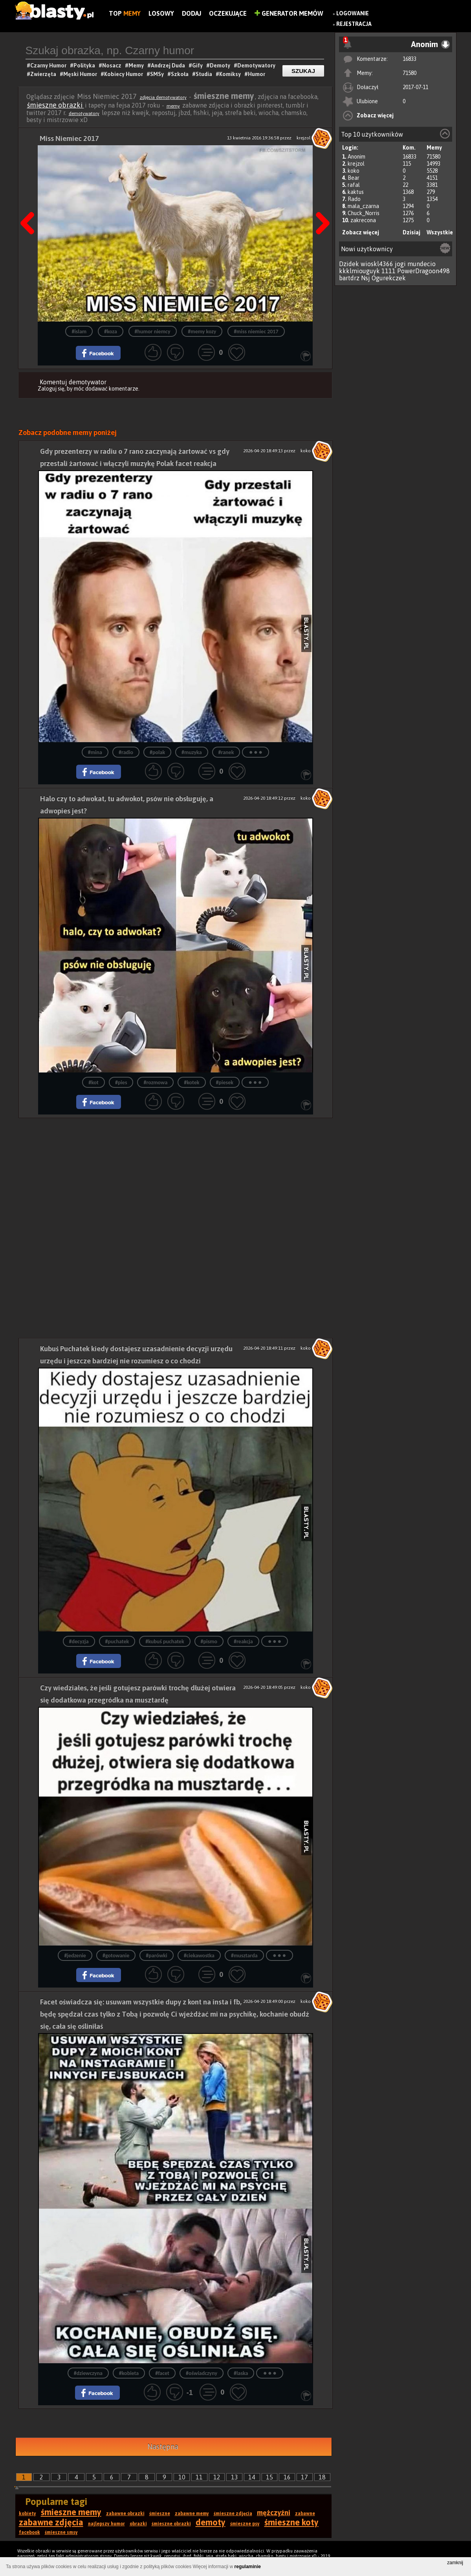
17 (304, 2477)
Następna (320, 203)
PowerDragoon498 (423, 270)
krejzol (356, 164)
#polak (157, 752)
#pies (121, 1082)
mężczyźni (273, 2512)
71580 (409, 73)
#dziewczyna (88, 2373)
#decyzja (79, 1641)
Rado (354, 199)
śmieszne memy (71, 2512)
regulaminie (248, 2566)
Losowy (161, 13)
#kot (93, 1082)
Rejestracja (354, 24)
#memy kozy (202, 331)
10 (181, 2477)
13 (234, 2477)
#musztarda (244, 1955)
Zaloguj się (51, 388)
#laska (241, 2373)
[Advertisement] (175, 1173)
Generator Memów (289, 13)
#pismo (209, 1641)
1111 (388, 270)
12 (216, 2477)
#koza (110, 331)
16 (287, 2477)
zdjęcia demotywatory (163, 97)
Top (125, 13)
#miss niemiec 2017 (256, 331)
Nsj (365, 277)
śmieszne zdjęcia (233, 2513)
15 (269, 2477)
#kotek (191, 1082)
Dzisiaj (411, 232)
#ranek (226, 752)
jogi (400, 263)
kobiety (27, 2513)
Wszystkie (440, 232)
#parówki (156, 1955)
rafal (354, 185)
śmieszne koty (291, 2522)
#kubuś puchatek (164, 1641)
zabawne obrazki (125, 2513)
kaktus (356, 192)
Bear (353, 178)
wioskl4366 (377, 263)
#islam (78, 331)
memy (173, 106)
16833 (409, 59)
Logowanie (352, 13)
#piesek (224, 1082)
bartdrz (349, 277)
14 (251, 2477)
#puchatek (117, 1641)
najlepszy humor (106, 2524)
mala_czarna (363, 206)
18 (322, 2477)
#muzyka (191, 752)
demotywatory (84, 113)
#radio (126, 752)
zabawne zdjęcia (51, 2522)
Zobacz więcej (375, 115)
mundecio (421, 263)
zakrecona (363, 220)
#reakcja (243, 1641)
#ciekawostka (199, 1955)
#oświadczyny (201, 2373)
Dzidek (349, 263)
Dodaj (191, 13)
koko (353, 171)
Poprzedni (30, 203)
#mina (95, 752)
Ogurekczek (389, 277)
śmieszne (159, 2513)
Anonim (356, 156)
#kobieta (129, 2373)
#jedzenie (75, 1955)
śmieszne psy (245, 2524)
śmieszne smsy (61, 2532)
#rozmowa (155, 1082)
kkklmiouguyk (359, 270)
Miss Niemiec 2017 (69, 138)
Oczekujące (228, 13)
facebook (29, 2532)
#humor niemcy (152, 331)
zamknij (455, 2562)
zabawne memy (192, 2513)
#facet (162, 2373)
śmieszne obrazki (55, 105)
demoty (210, 2522)
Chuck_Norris (363, 213)
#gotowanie (116, 1955)
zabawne (305, 2513)
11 (199, 2477)
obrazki (138, 2524)
